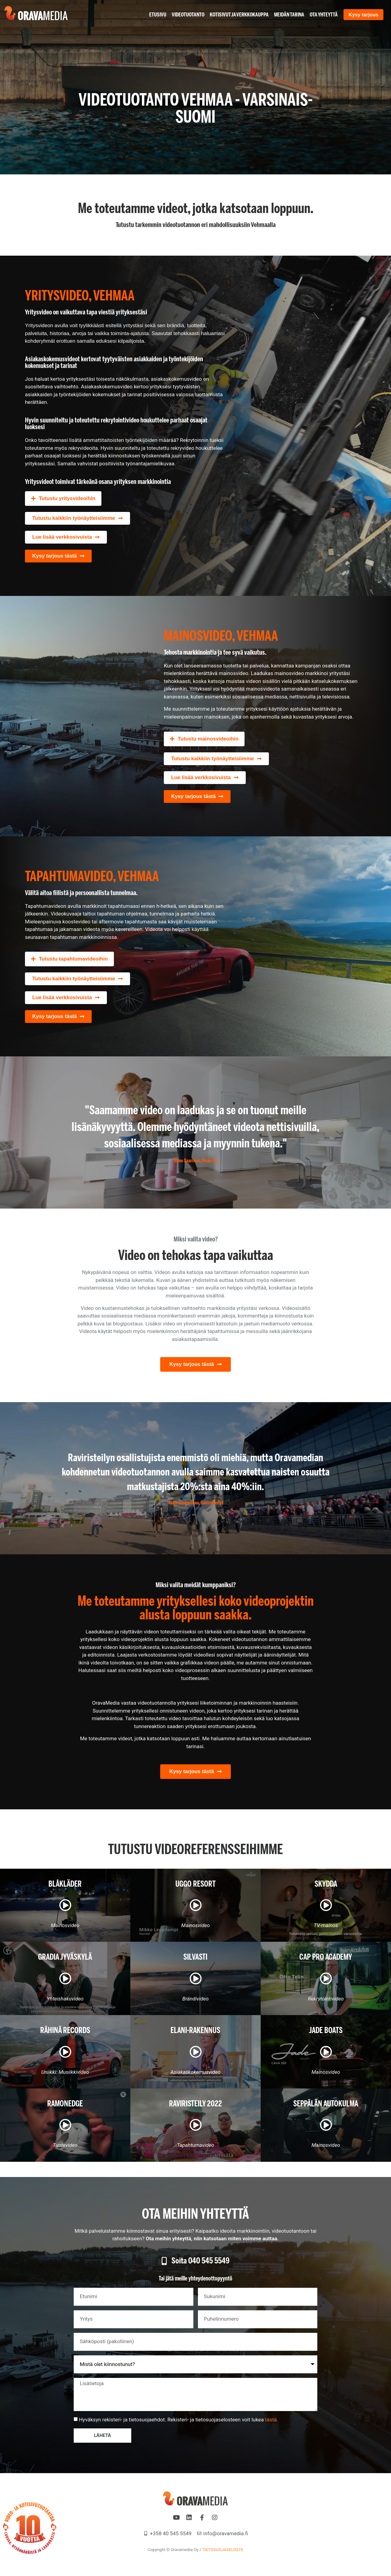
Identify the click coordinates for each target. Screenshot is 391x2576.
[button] (63, 498)
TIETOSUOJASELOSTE (222, 2550)
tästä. (271, 2420)
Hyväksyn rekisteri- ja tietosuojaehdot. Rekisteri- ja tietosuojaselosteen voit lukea (178, 2420)
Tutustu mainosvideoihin (208, 739)
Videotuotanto (184, 14)
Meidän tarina (286, 14)
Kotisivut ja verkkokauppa (235, 14)
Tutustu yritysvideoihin (67, 498)
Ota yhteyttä (320, 14)
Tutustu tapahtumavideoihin (73, 959)
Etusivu (154, 14)
